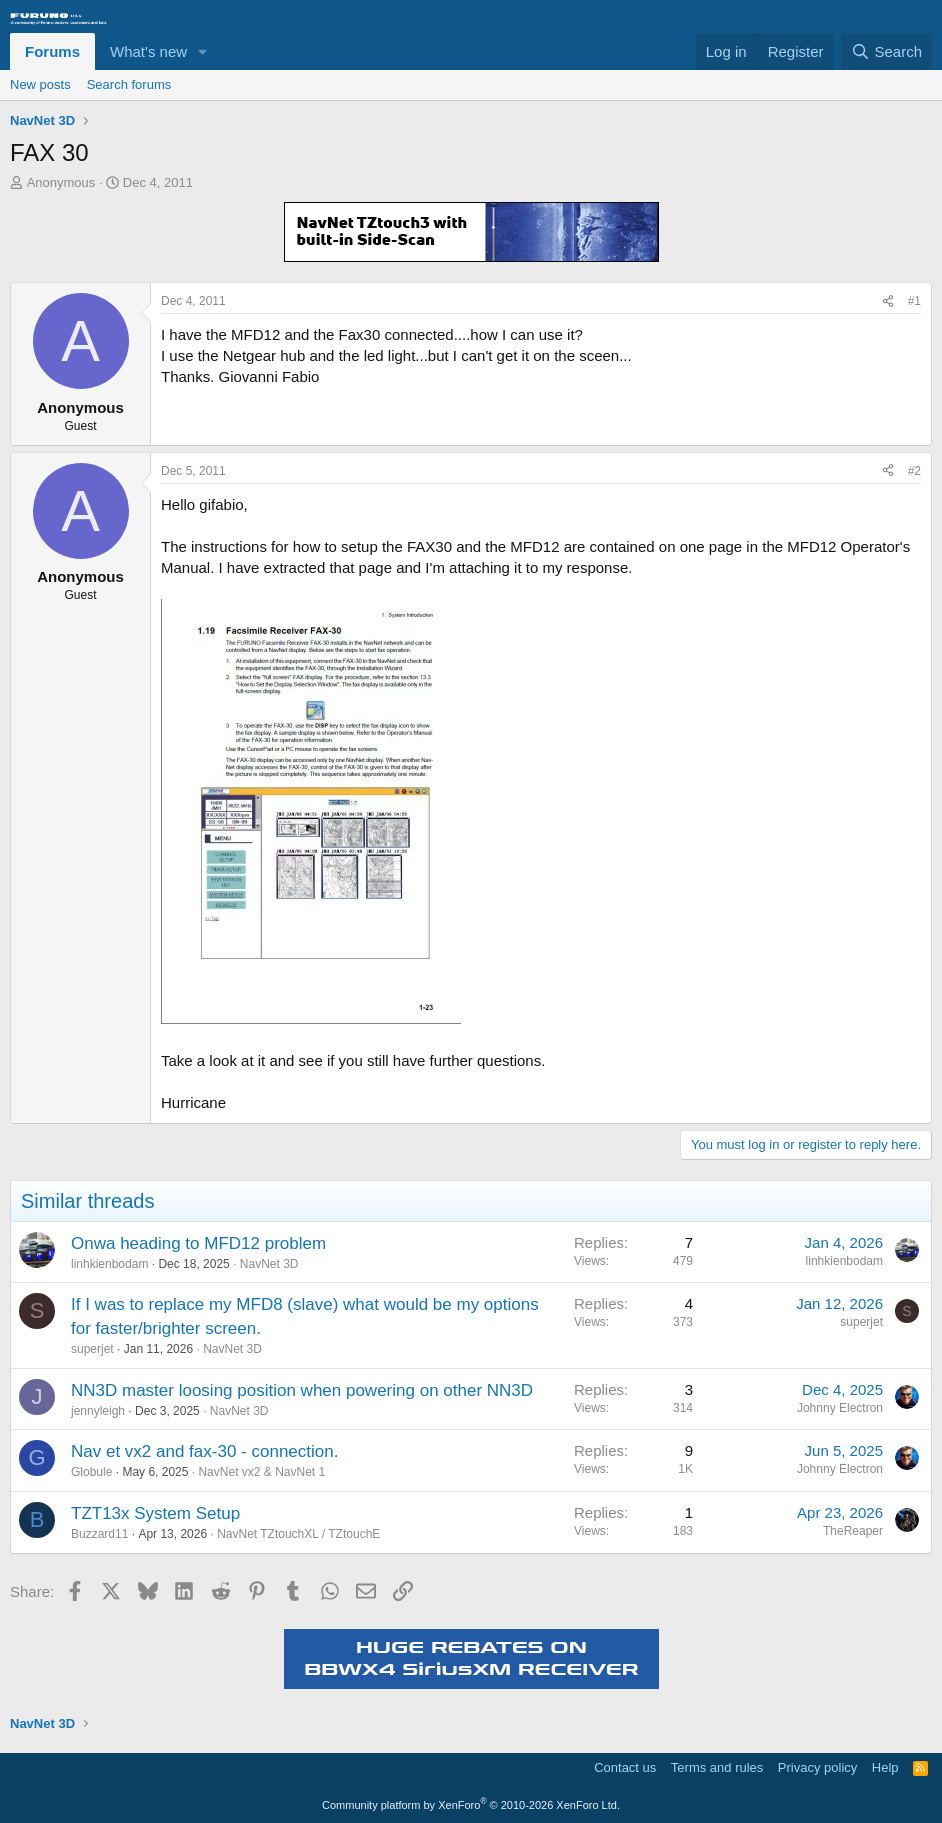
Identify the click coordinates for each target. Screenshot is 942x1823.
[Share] (888, 301)
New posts (40, 84)
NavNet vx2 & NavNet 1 (261, 1472)
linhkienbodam (109, 1264)
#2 (914, 471)
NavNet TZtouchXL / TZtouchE (298, 1534)
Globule (91, 1472)
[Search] (886, 51)
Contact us (625, 1767)
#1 (914, 301)
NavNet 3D (269, 1264)
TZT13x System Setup (155, 1513)
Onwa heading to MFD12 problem (198, 1243)
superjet (92, 1349)
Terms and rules (717, 1767)
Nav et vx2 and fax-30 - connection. (204, 1451)
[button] (203, 51)
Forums (52, 51)
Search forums (129, 84)
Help (885, 1767)
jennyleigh (98, 1411)
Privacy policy (817, 1767)
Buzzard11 (99, 1534)
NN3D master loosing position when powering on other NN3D (302, 1390)
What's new (148, 51)
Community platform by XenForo (471, 1805)
